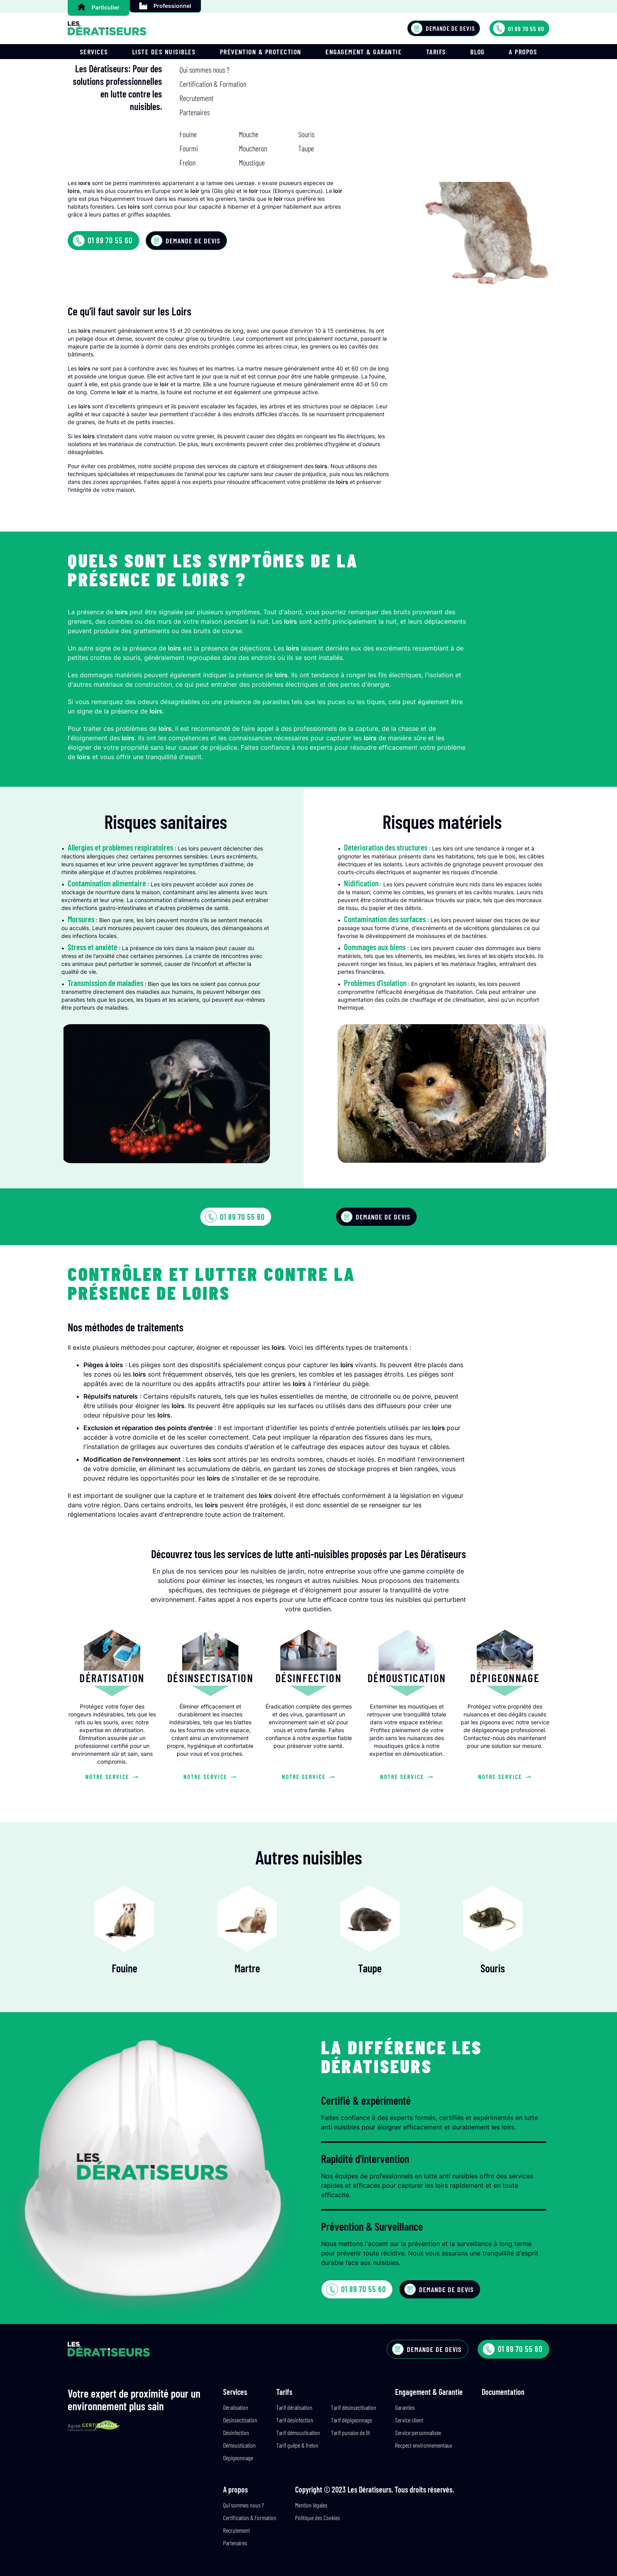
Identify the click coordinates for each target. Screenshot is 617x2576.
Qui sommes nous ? (243, 2505)
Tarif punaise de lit (350, 2432)
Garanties (405, 2407)
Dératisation (235, 2407)
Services (94, 51)
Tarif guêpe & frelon (297, 2445)
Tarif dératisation (294, 2407)
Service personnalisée (418, 2432)
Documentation (503, 2391)
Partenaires (235, 2542)
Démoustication (239, 2445)
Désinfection (236, 2432)
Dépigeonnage (238, 2457)
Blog (477, 51)
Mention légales (311, 2505)
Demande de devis (443, 28)
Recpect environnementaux (423, 2445)
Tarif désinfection (294, 2420)
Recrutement (236, 2530)
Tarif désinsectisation (353, 2407)
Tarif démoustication (298, 2432)
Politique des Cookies (317, 2517)
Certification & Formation (249, 2517)
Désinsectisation (240, 2420)
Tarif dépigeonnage (351, 2420)
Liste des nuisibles (164, 51)
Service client (409, 2420)
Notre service (112, 1776)
